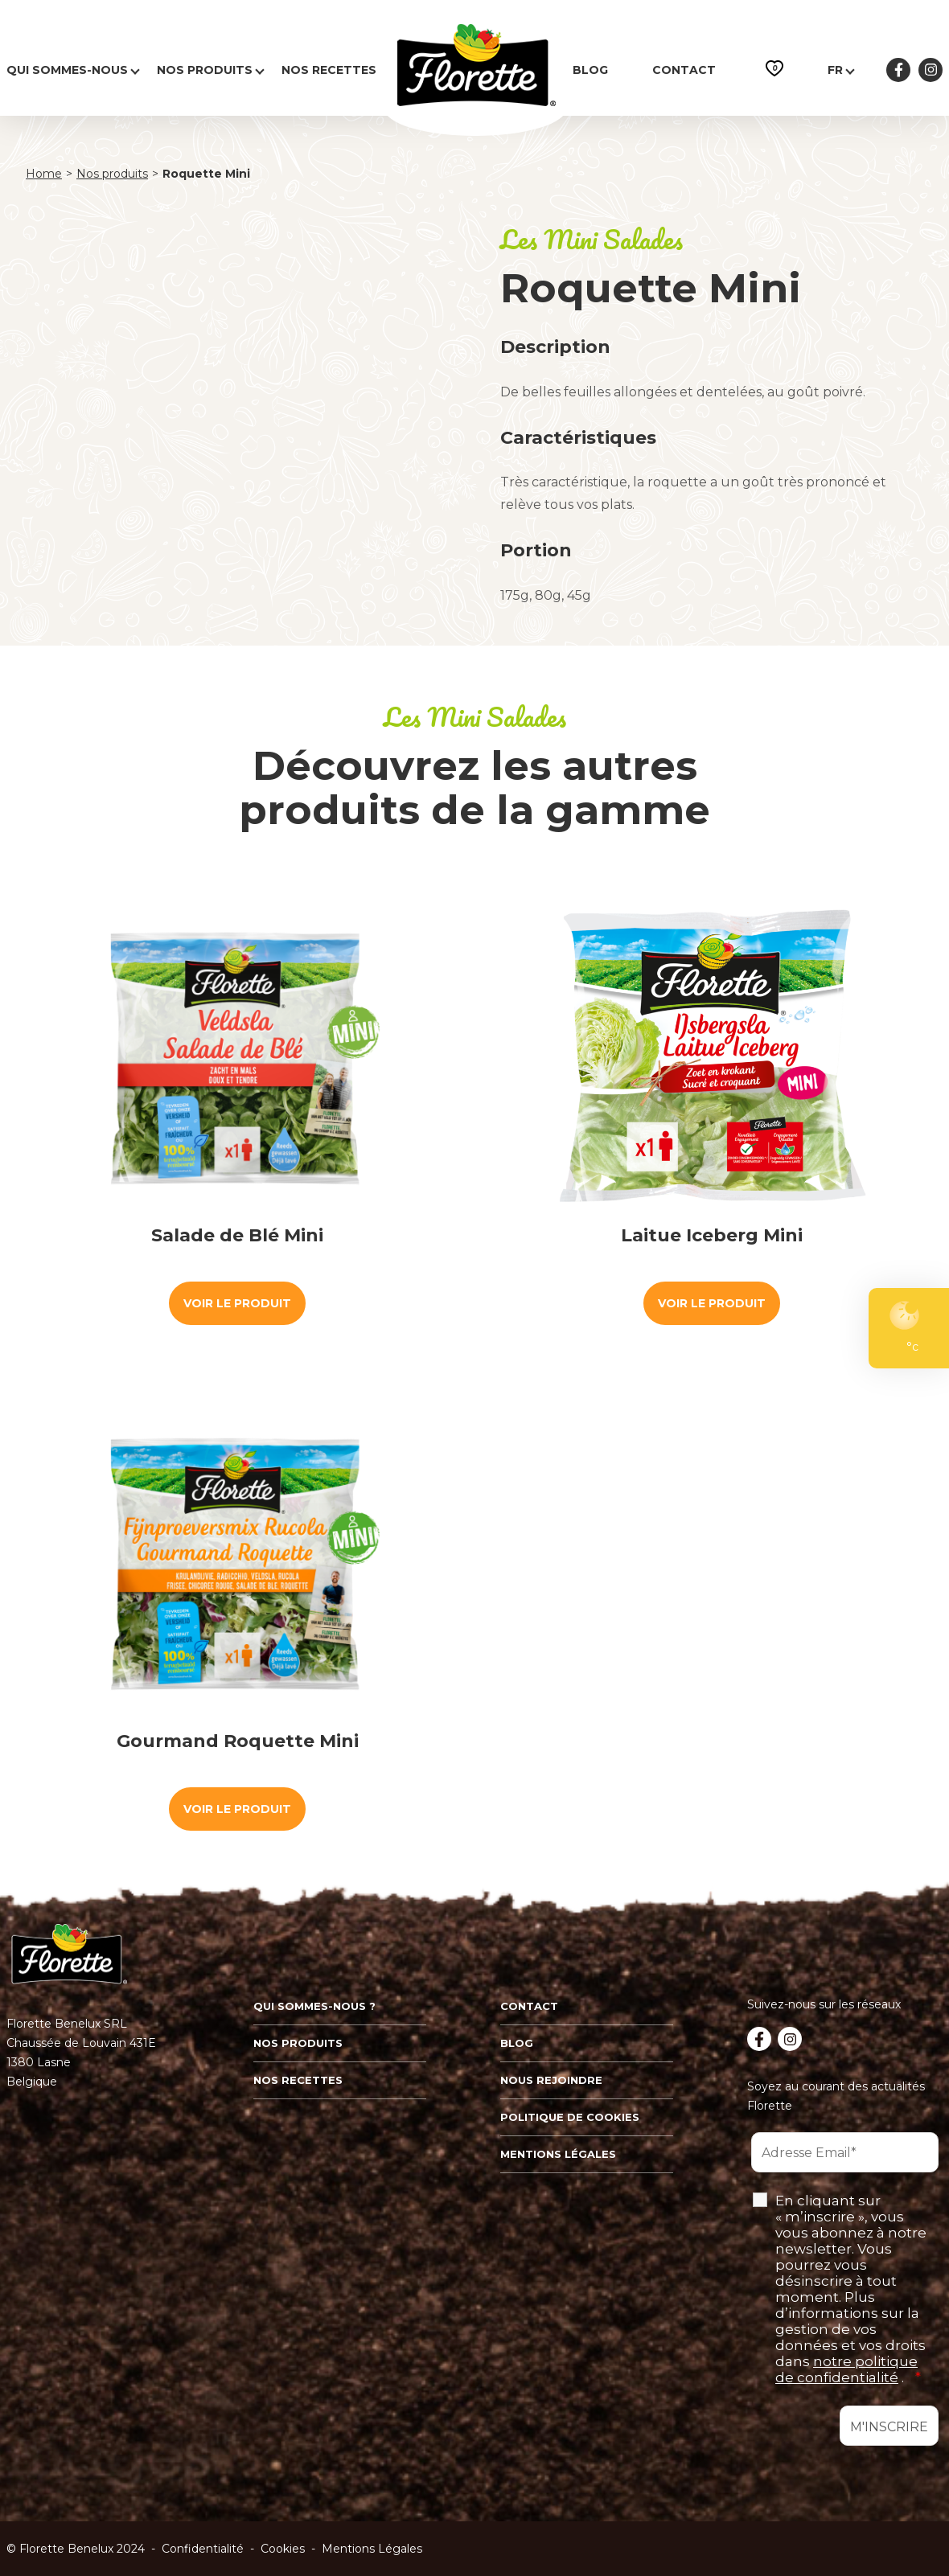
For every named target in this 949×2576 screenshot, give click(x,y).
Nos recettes (328, 70)
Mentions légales (558, 2153)
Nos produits (205, 70)
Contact (684, 70)
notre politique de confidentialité (846, 2369)
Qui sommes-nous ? (314, 2006)
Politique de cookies (569, 2116)
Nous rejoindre (551, 2080)
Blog (590, 70)
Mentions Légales (372, 2548)
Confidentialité (203, 2548)
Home (44, 174)
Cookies (283, 2548)
